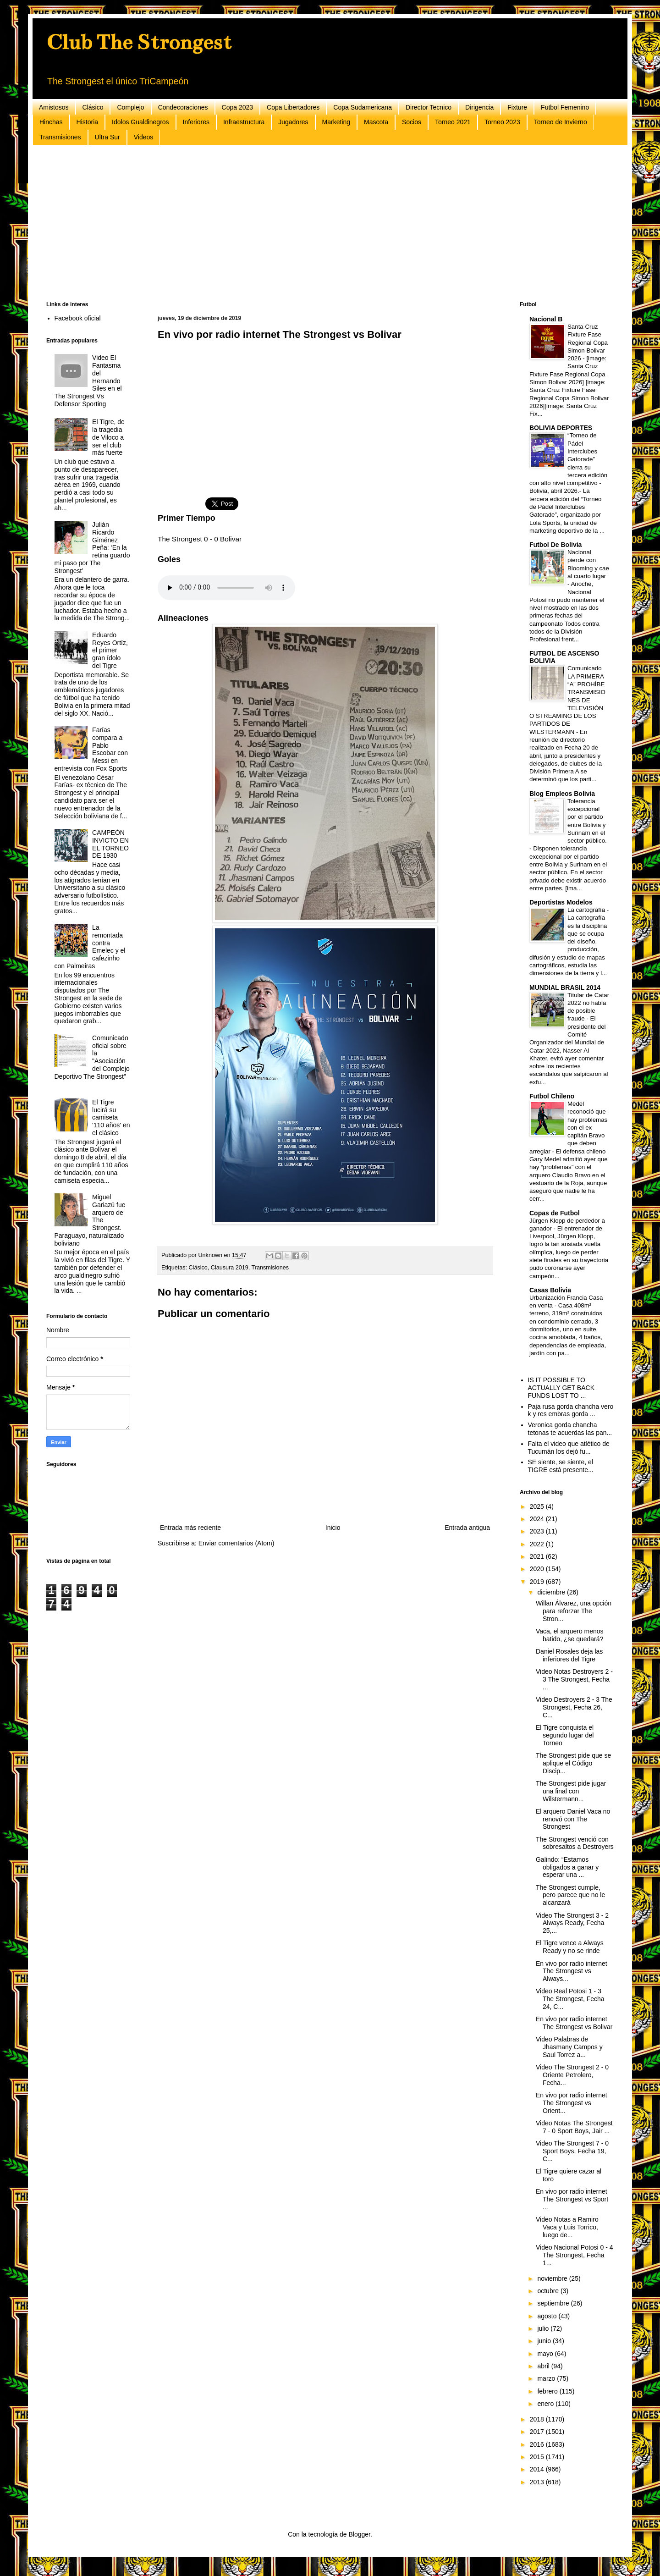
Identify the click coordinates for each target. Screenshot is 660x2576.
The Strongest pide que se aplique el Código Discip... (573, 1763)
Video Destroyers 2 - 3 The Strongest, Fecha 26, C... (574, 1707)
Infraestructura (243, 122)
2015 (538, 2456)
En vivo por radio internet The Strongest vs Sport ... (572, 2199)
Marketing (336, 122)
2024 (538, 1518)
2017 (538, 2431)
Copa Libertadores (293, 107)
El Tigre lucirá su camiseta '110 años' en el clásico (111, 1117)
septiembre (554, 2303)
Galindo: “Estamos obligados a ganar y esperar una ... (567, 1867)
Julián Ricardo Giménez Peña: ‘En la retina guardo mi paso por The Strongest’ (92, 547)
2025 (538, 1506)
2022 (538, 1544)
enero (546, 2403)
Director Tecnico (428, 107)
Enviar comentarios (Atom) (236, 1543)
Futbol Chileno (551, 1096)
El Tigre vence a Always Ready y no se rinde (570, 1946)
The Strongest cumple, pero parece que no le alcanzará (570, 1895)
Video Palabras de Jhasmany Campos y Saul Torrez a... (569, 2046)
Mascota (376, 122)
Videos (144, 137)
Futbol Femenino (565, 107)
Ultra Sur (107, 137)
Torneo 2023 (502, 122)
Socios (411, 122)
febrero (548, 2391)
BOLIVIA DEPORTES (560, 427)
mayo (546, 2353)
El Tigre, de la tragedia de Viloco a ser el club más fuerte (108, 437)
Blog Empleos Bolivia (562, 793)
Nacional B (545, 319)
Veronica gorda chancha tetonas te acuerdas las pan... (570, 1428)
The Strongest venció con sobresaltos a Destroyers (575, 1843)
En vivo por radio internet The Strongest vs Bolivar (574, 2022)
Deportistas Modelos (561, 902)
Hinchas (51, 122)
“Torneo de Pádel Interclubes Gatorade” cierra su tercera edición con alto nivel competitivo (568, 459)
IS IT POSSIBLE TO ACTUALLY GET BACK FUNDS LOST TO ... (561, 1387)
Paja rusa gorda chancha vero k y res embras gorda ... (571, 1410)
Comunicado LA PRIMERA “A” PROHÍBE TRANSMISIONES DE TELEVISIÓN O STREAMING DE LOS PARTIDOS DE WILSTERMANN (567, 700)
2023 (538, 1531)
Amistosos (54, 107)
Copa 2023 (237, 107)
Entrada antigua (467, 1527)
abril (544, 2366)
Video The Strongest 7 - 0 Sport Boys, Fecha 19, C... (572, 2151)
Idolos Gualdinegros (140, 122)
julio (543, 2328)
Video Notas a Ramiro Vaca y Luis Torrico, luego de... (567, 2227)
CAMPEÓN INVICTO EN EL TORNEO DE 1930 (110, 844)
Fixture (517, 107)
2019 (538, 1581)
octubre (549, 2291)
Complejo (130, 107)
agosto (547, 2316)
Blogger (359, 2534)
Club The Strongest (138, 42)
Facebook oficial (78, 318)
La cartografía (587, 909)
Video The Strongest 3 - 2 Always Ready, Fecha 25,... (572, 1923)
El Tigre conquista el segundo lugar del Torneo (565, 1735)
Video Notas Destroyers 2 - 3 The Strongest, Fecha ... (574, 1679)
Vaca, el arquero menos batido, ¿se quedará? (570, 1635)
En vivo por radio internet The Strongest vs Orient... (571, 2102)
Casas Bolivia (550, 1290)
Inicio (333, 1527)
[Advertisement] (321, 223)
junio (544, 2340)
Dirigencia (479, 107)
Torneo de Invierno (560, 122)
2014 (538, 2469)
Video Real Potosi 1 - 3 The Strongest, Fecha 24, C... (570, 1998)
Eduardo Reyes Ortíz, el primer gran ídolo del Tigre (110, 650)
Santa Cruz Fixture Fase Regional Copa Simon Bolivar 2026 (587, 342)
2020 (538, 1568)
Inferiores (196, 122)
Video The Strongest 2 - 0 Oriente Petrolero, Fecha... (572, 2074)
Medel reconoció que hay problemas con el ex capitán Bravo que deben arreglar (568, 1127)
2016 (538, 2444)
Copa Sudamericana (362, 107)
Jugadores (293, 122)
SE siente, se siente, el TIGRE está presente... (561, 1465)
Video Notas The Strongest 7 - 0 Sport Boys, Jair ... (574, 2127)
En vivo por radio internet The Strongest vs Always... (571, 1971)
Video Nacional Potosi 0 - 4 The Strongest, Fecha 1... (574, 2255)
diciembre (552, 1592)
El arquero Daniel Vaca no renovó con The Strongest (573, 1819)
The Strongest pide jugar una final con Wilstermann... (571, 1791)
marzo (547, 2378)
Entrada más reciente (190, 1527)
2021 (538, 1556)
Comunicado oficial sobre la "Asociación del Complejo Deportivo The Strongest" (92, 1057)
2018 (538, 2419)
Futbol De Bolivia (555, 544)
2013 (538, 2482)
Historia (87, 122)
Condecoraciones (183, 107)
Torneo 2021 (453, 122)
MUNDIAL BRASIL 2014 (564, 987)
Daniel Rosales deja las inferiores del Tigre (569, 1655)
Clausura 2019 (229, 1267)
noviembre (553, 2278)
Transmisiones (60, 137)
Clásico (93, 107)
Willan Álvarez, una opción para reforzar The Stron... (573, 1611)
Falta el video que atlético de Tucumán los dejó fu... (569, 1447)
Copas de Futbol (554, 1213)
